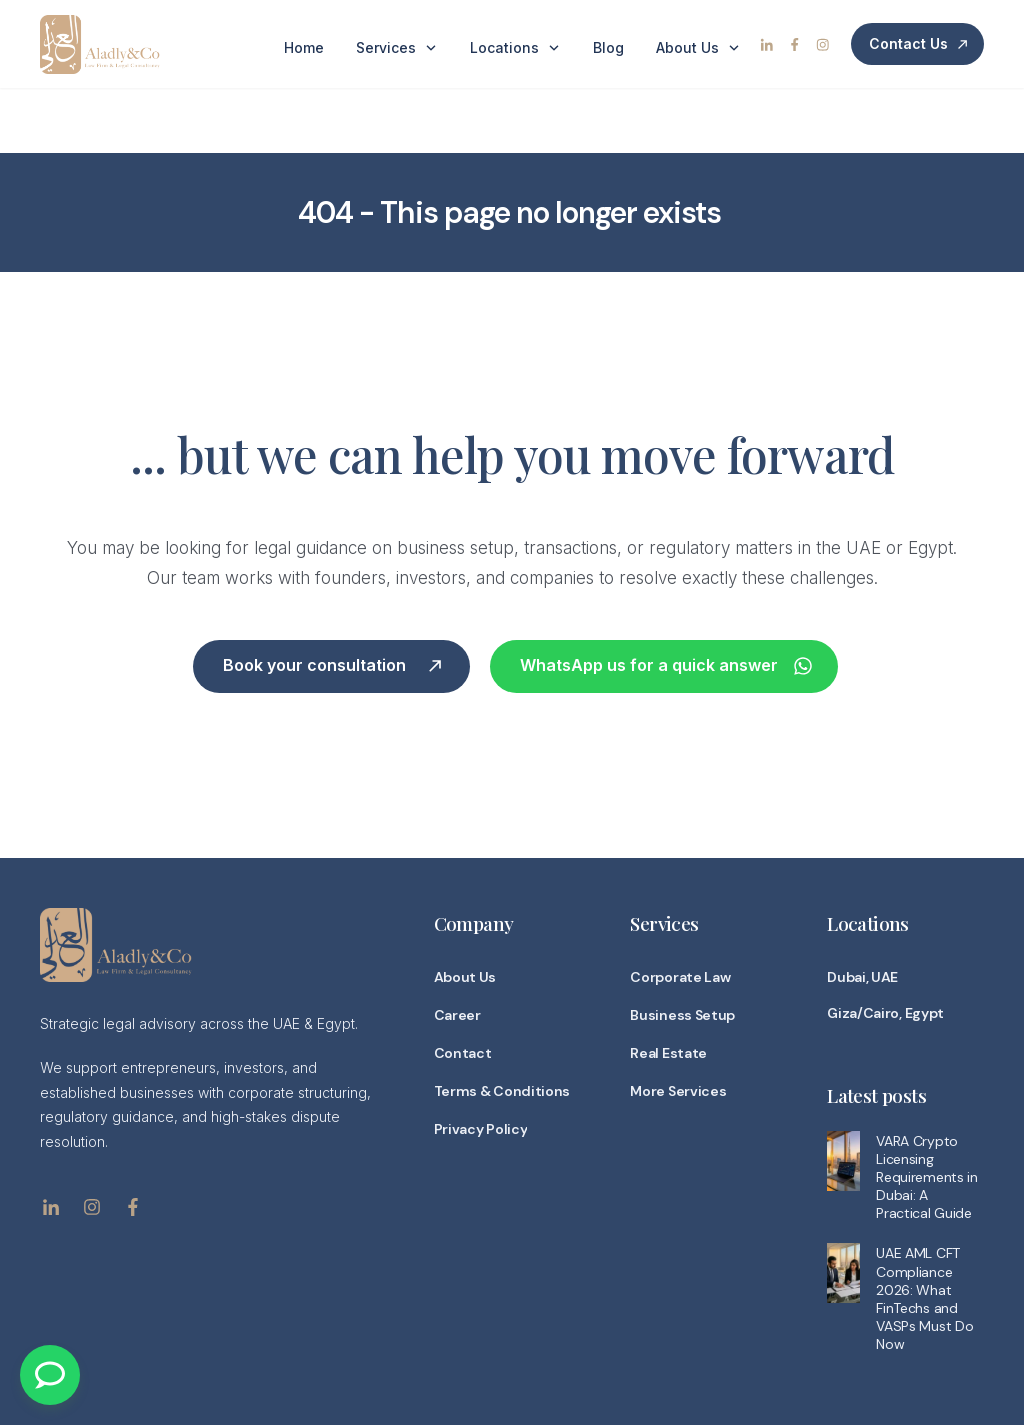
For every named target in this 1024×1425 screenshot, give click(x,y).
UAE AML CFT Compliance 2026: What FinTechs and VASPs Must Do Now (924, 1233)
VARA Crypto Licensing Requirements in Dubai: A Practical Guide (927, 1111)
